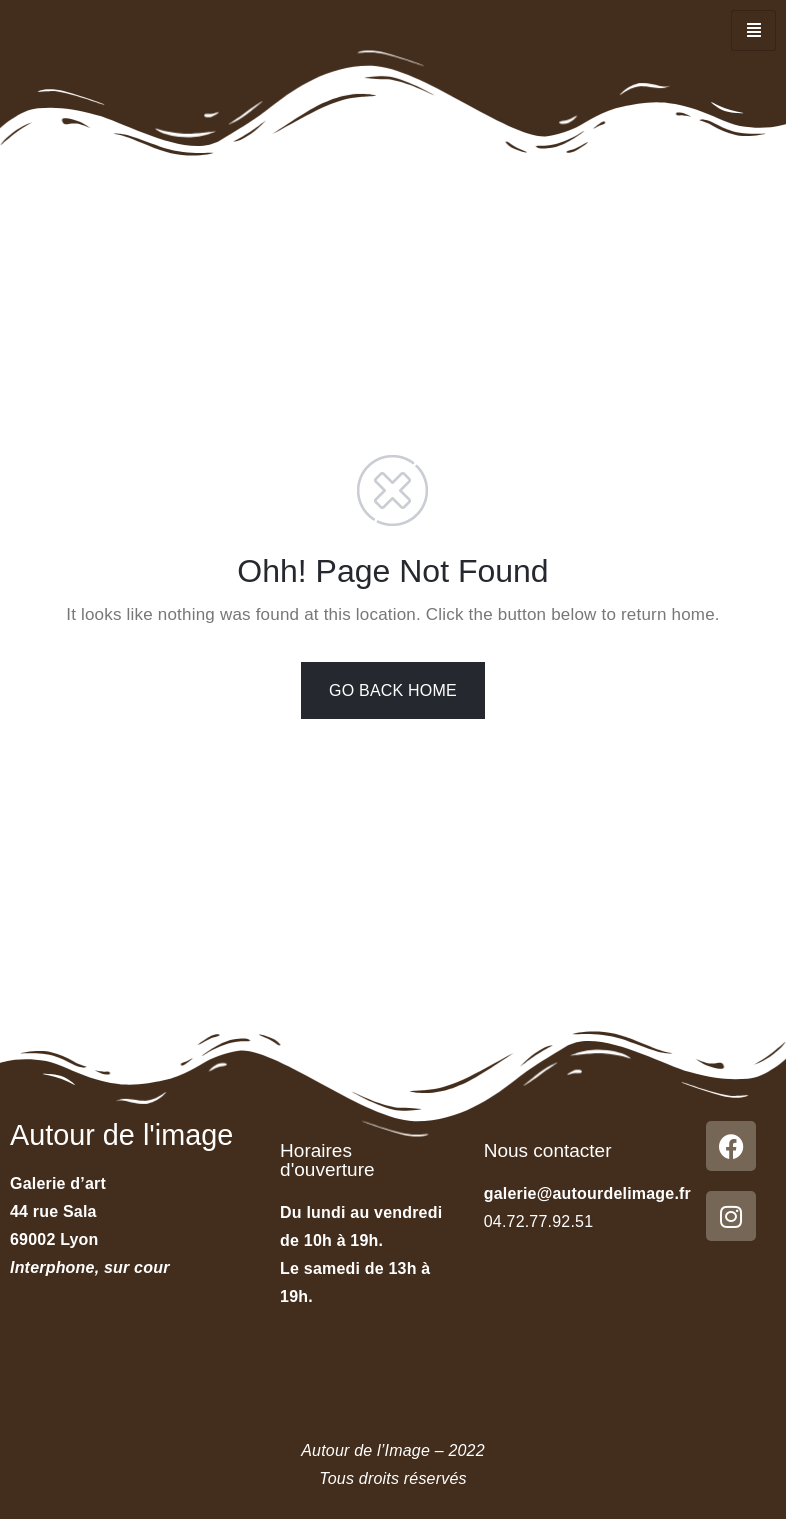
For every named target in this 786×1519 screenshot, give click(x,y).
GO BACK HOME (393, 690)
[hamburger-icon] (753, 30)
